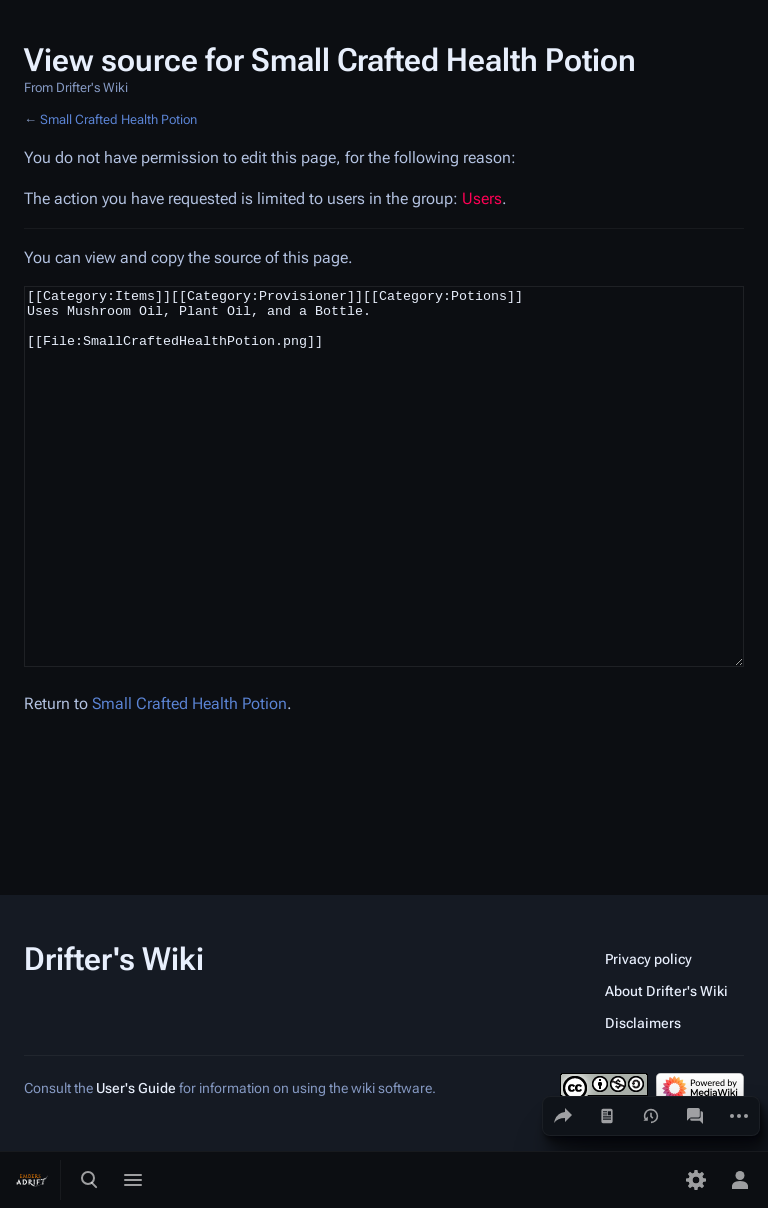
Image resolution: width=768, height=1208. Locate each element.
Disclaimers (643, 1023)
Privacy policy (648, 959)
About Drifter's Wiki (666, 991)
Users (482, 198)
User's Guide (136, 1088)
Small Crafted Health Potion (118, 119)
